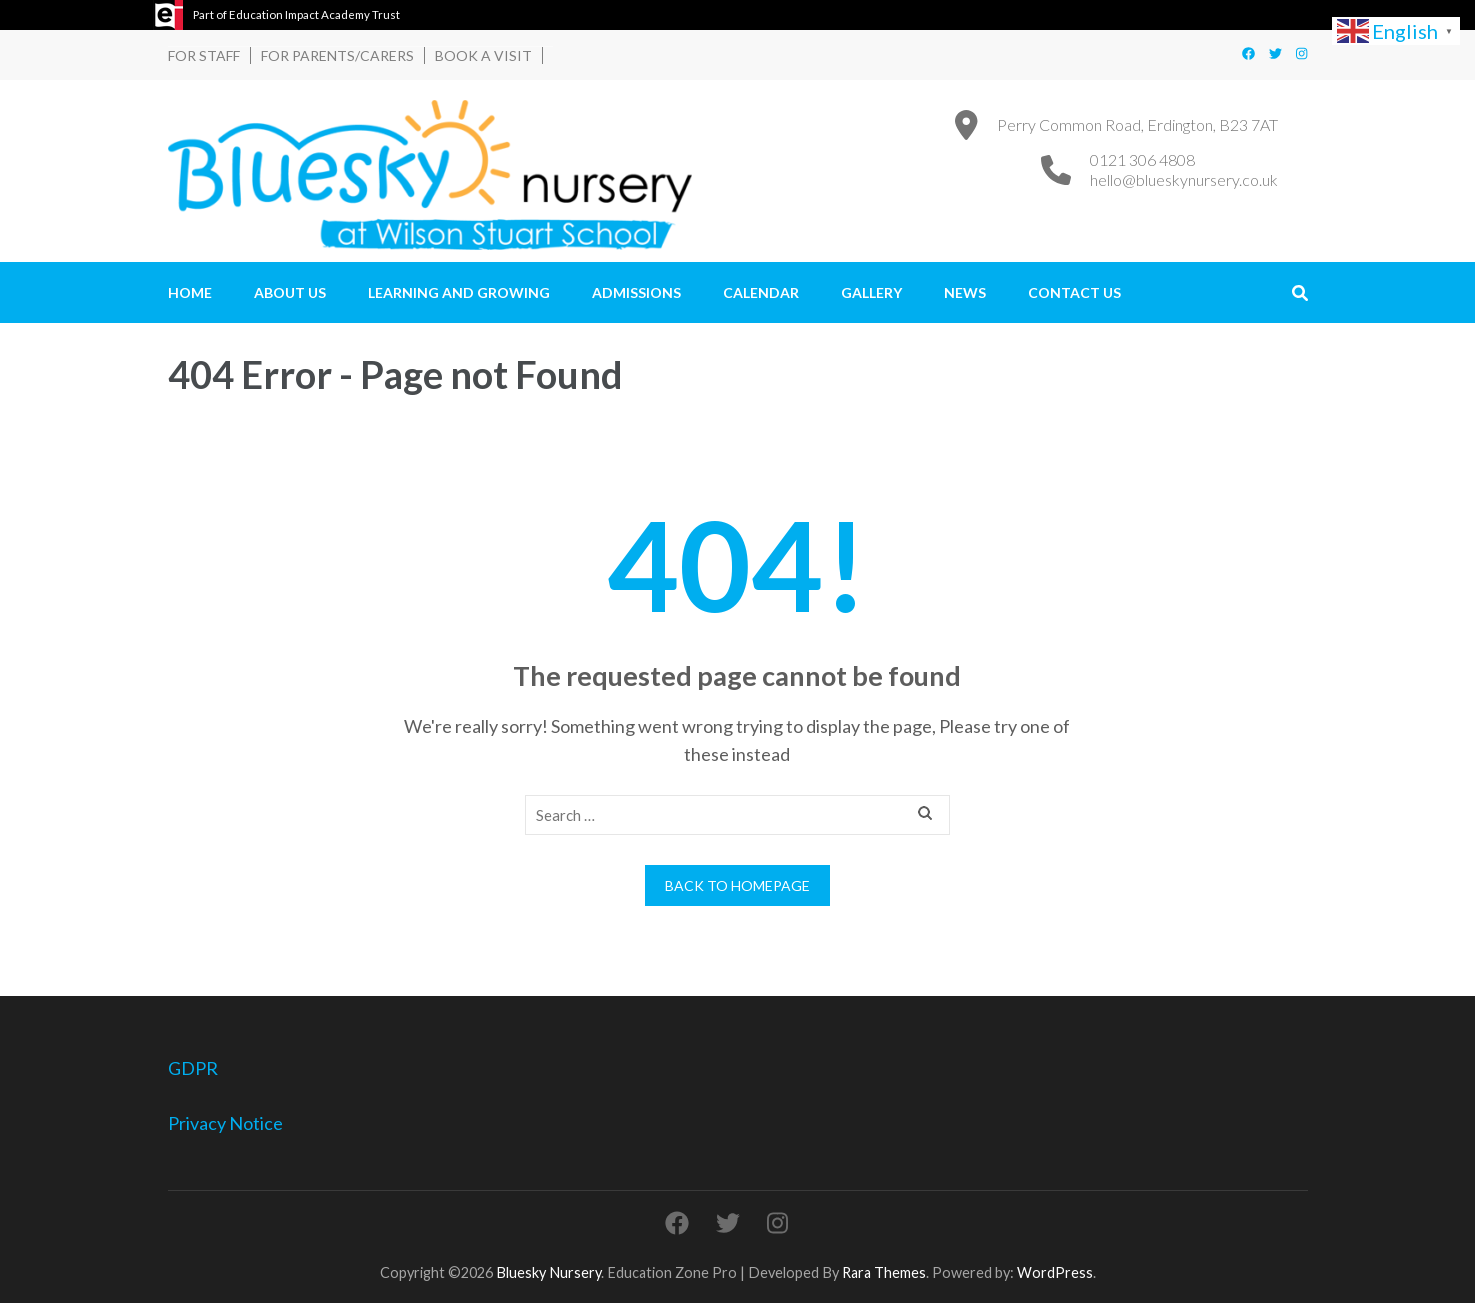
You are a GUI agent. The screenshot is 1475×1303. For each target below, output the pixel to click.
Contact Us (1074, 292)
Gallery (871, 292)
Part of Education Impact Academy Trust (296, 14)
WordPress (1055, 1272)
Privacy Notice (225, 1123)
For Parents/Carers (337, 55)
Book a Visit (483, 55)
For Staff (204, 55)
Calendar (761, 292)
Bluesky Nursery (548, 1272)
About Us (290, 292)
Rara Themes (884, 1272)
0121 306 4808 (1142, 159)
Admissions (636, 292)
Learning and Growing (459, 292)
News (965, 292)
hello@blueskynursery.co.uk (1184, 179)
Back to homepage (737, 885)
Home (190, 292)
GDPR (193, 1068)
